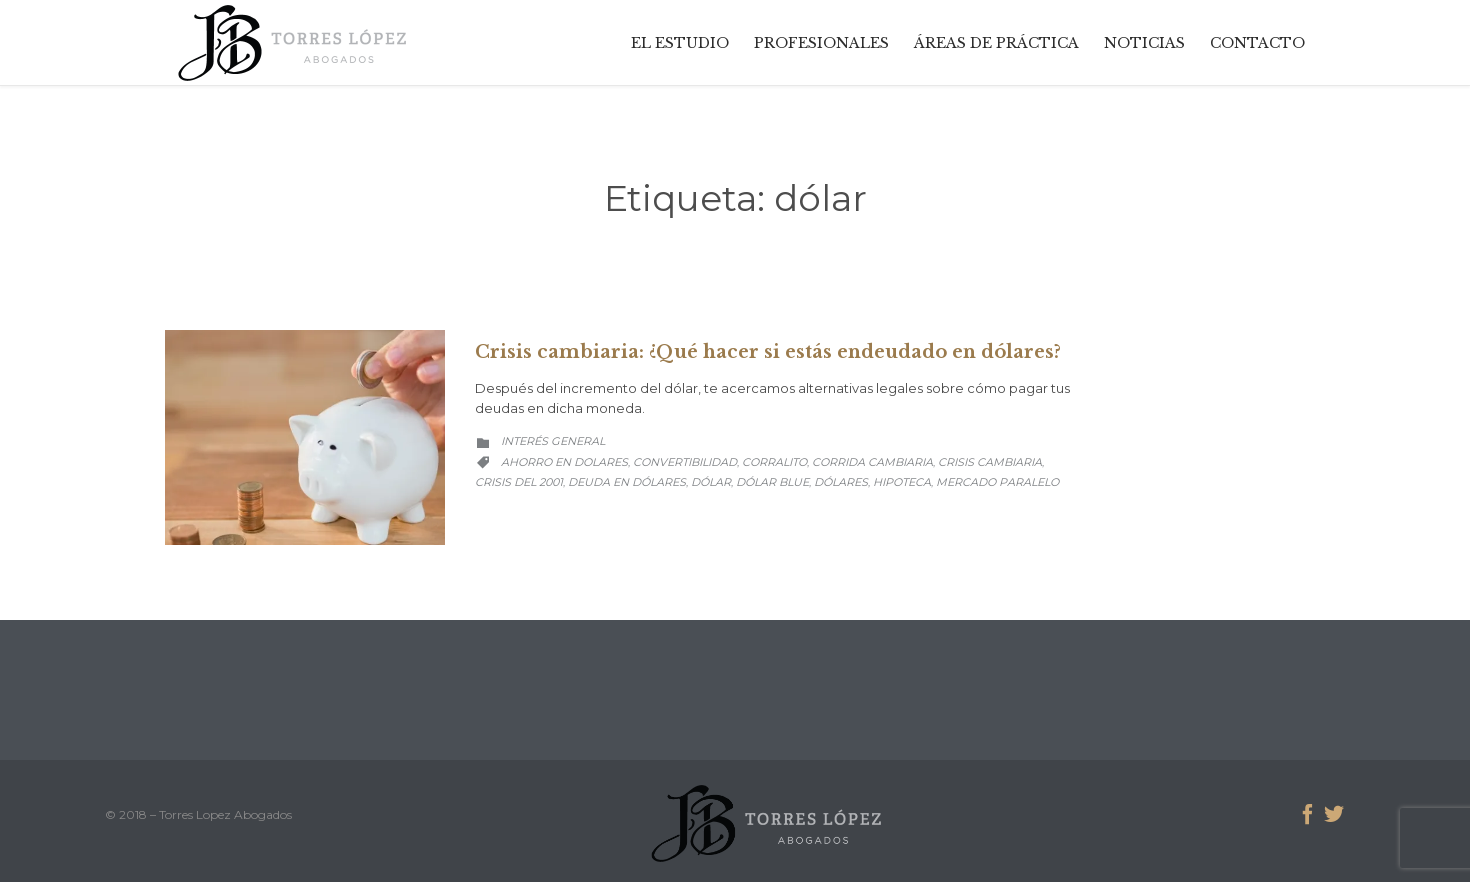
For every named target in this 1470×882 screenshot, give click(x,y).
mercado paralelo (997, 482)
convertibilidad (685, 462)
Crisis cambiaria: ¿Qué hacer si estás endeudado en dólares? (768, 352)
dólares (841, 482)
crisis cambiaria (990, 462)
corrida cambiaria (872, 462)
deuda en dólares (627, 482)
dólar (711, 482)
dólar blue (772, 482)
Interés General (553, 441)
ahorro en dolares (564, 462)
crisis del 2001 (519, 482)
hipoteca (902, 482)
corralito (774, 462)
